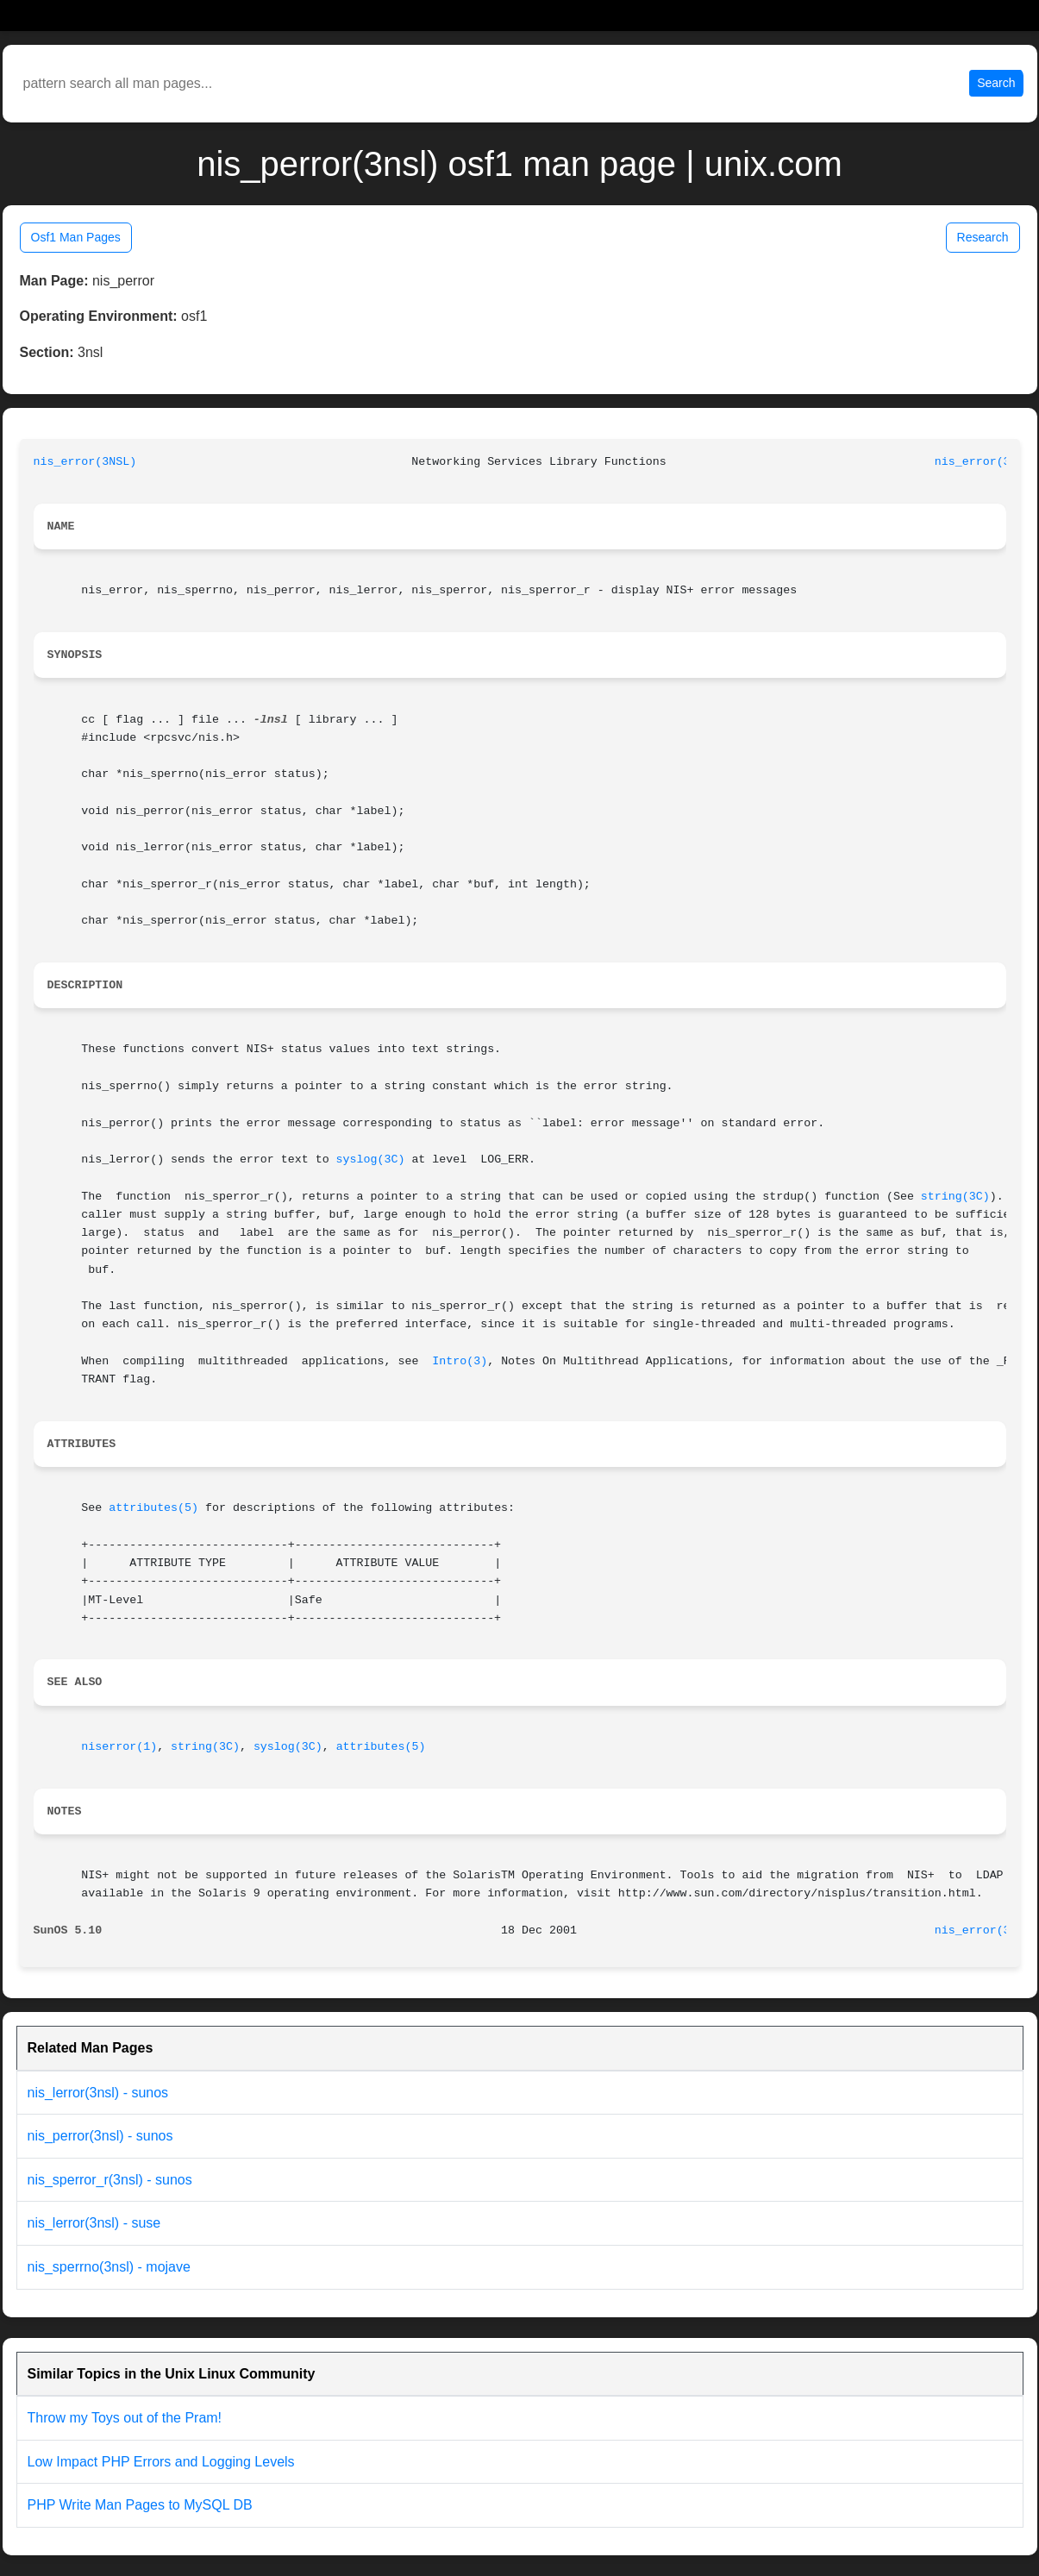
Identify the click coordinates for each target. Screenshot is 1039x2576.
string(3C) (955, 1196)
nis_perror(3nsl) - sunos (100, 2135)
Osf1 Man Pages (76, 237)
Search (996, 83)
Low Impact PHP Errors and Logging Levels (161, 2461)
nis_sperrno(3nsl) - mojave (109, 2266)
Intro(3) (459, 1361)
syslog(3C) (370, 1159)
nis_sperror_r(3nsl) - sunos (110, 2179)
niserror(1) (119, 1746)
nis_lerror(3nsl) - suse (94, 2223)
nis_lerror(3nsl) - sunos (98, 2092)
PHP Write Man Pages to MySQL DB (140, 2505)
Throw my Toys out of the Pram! (125, 2417)
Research (983, 237)
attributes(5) (153, 1507)
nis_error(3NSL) (85, 461)
